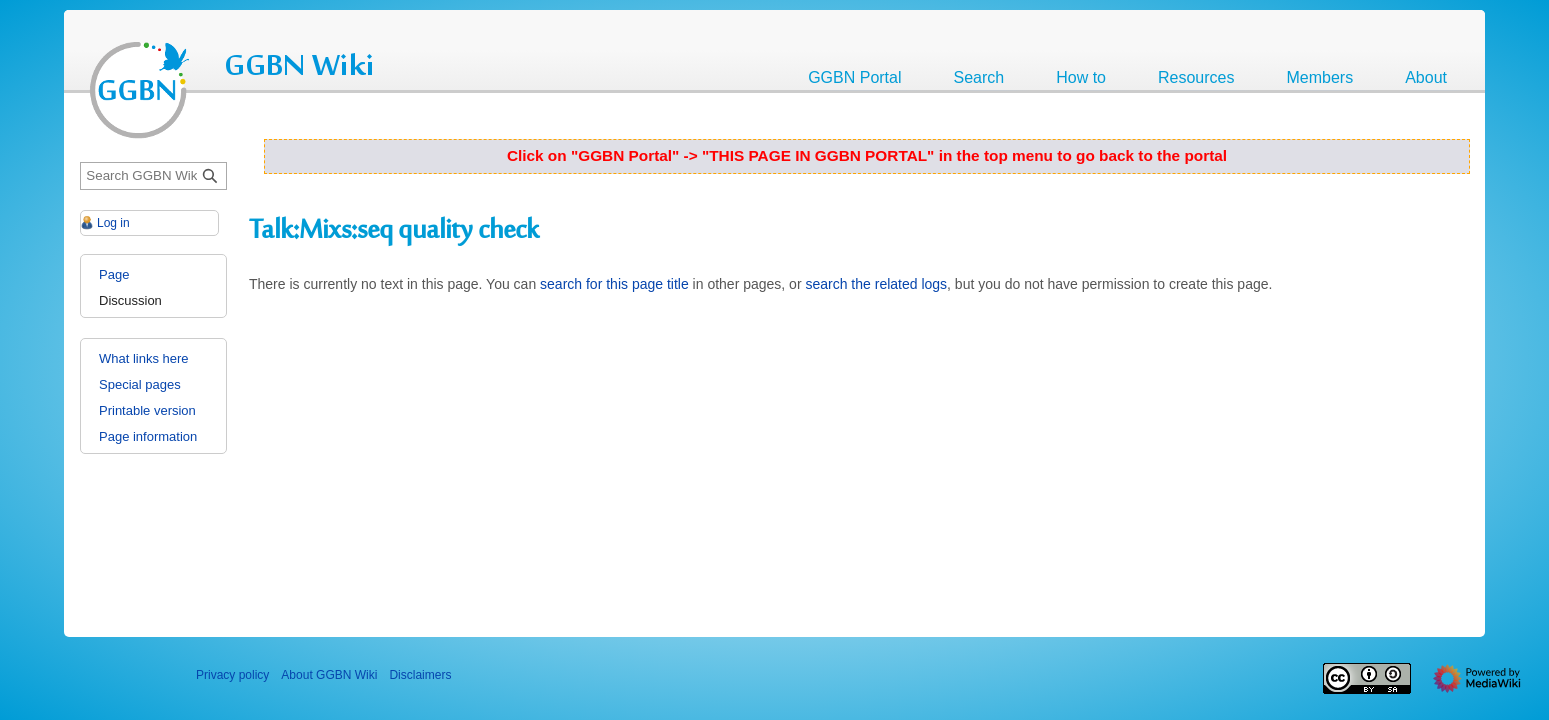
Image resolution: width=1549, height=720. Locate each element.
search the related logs (876, 284)
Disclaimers (420, 675)
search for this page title (614, 284)
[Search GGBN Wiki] (153, 176)
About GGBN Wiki (329, 675)
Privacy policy (232, 675)
